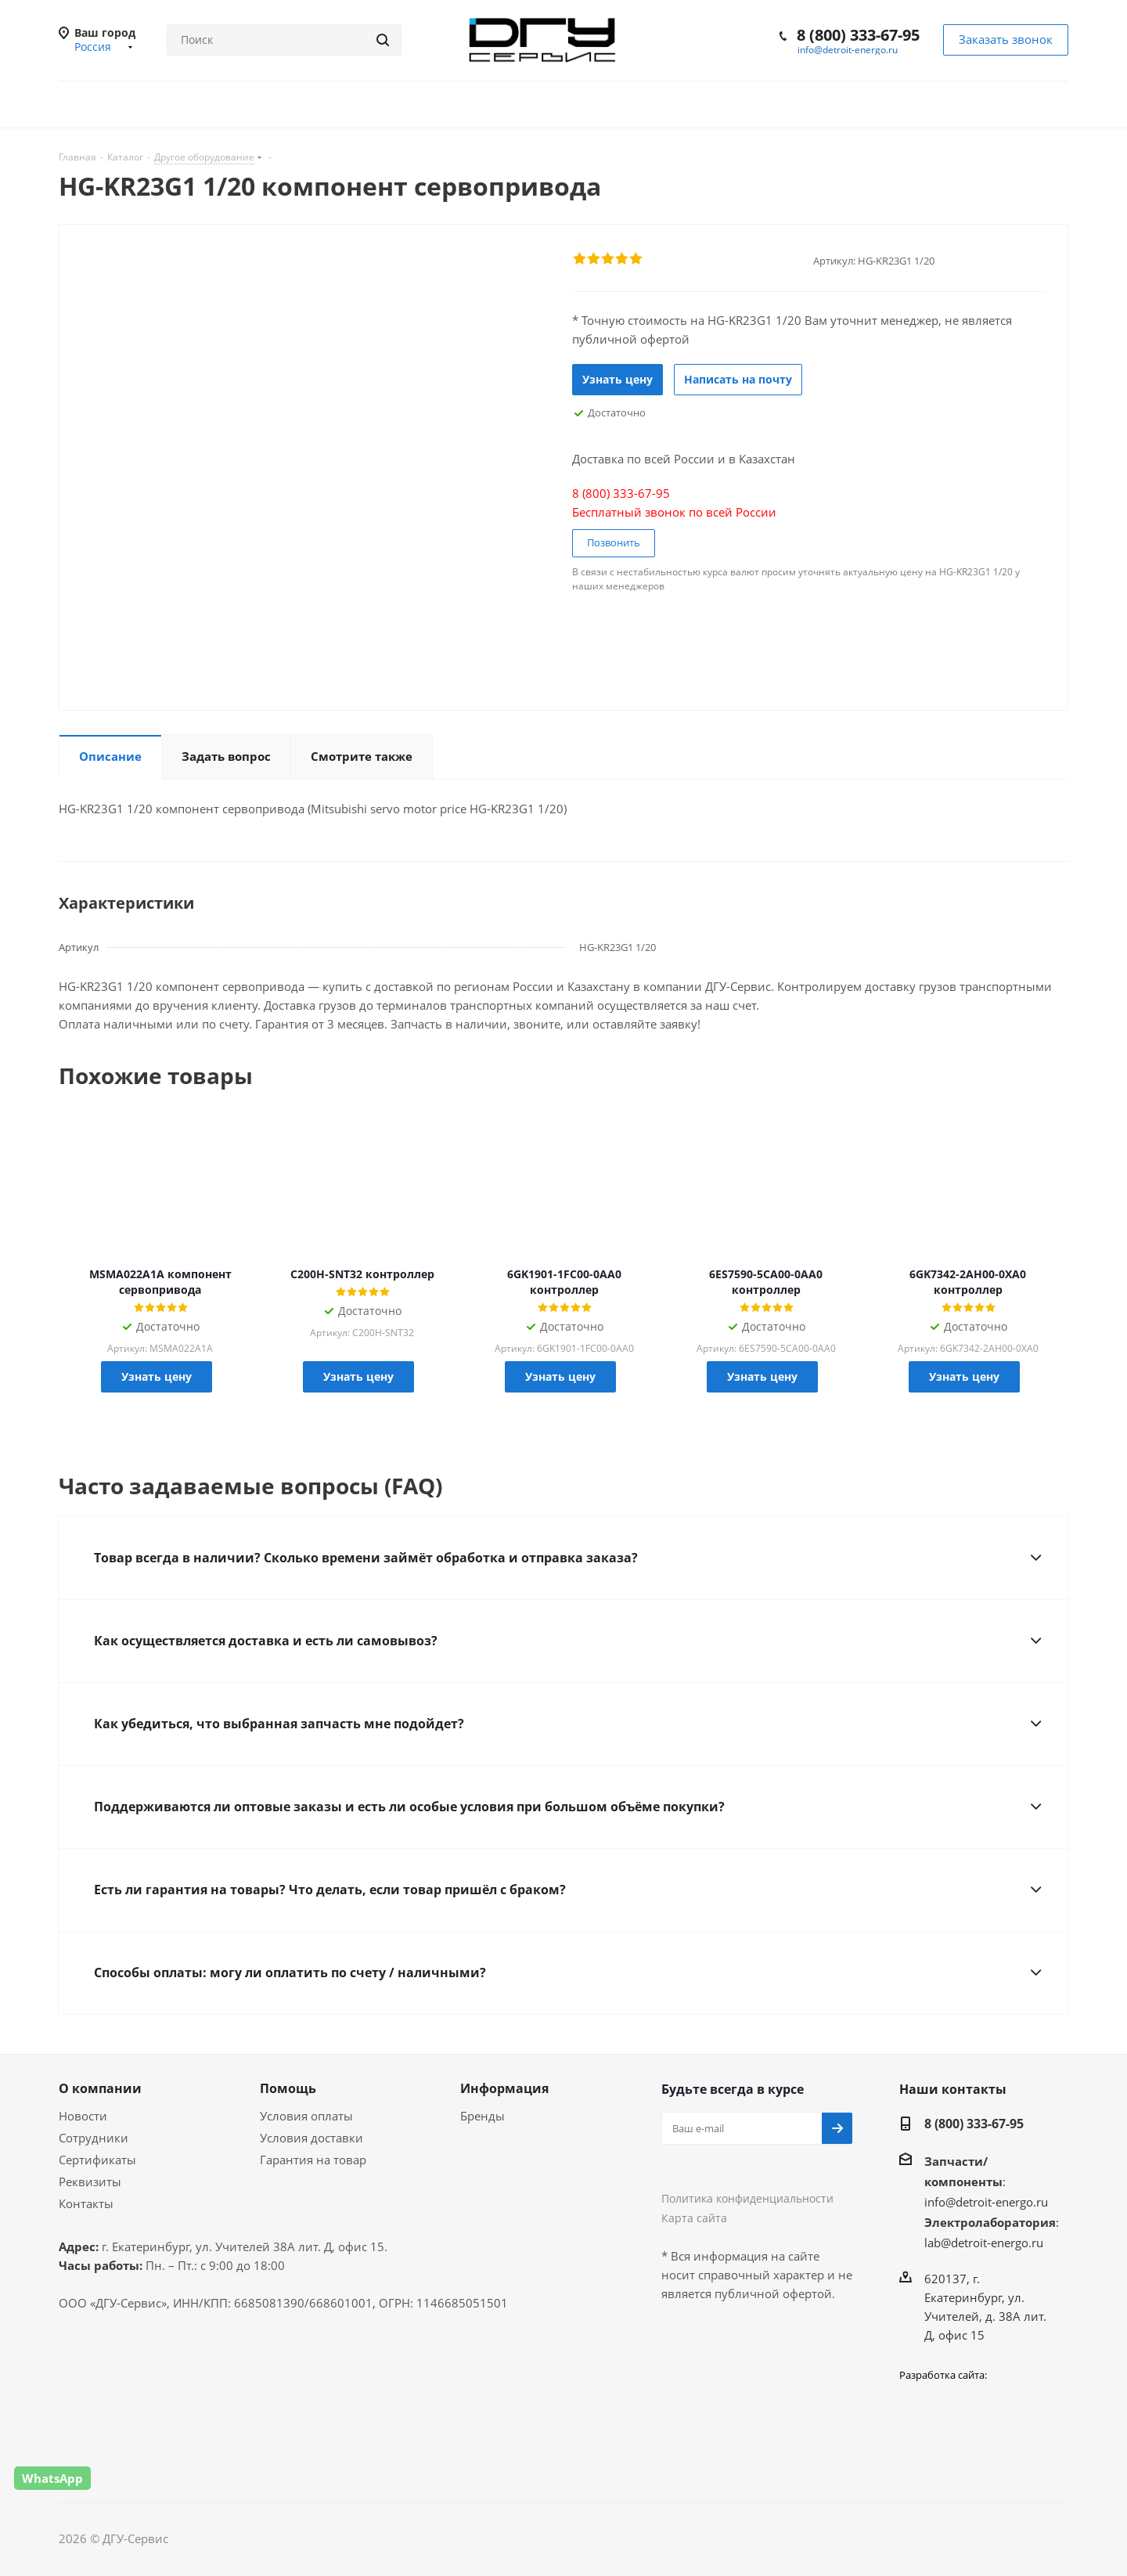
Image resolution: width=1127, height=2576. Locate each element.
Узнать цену (617, 379)
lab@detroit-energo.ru (983, 2242)
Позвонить (613, 542)
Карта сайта (694, 2217)
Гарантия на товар (313, 2159)
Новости (83, 2116)
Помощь (288, 2088)
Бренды (482, 2116)
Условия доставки (311, 2137)
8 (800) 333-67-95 (858, 34)
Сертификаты (97, 2159)
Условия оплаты (306, 2116)
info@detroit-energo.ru (848, 49)
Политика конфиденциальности (747, 2198)
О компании (100, 2088)
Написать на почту (738, 379)
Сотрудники (93, 2137)
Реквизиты (90, 2181)
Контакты (86, 2203)
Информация (504, 2088)
